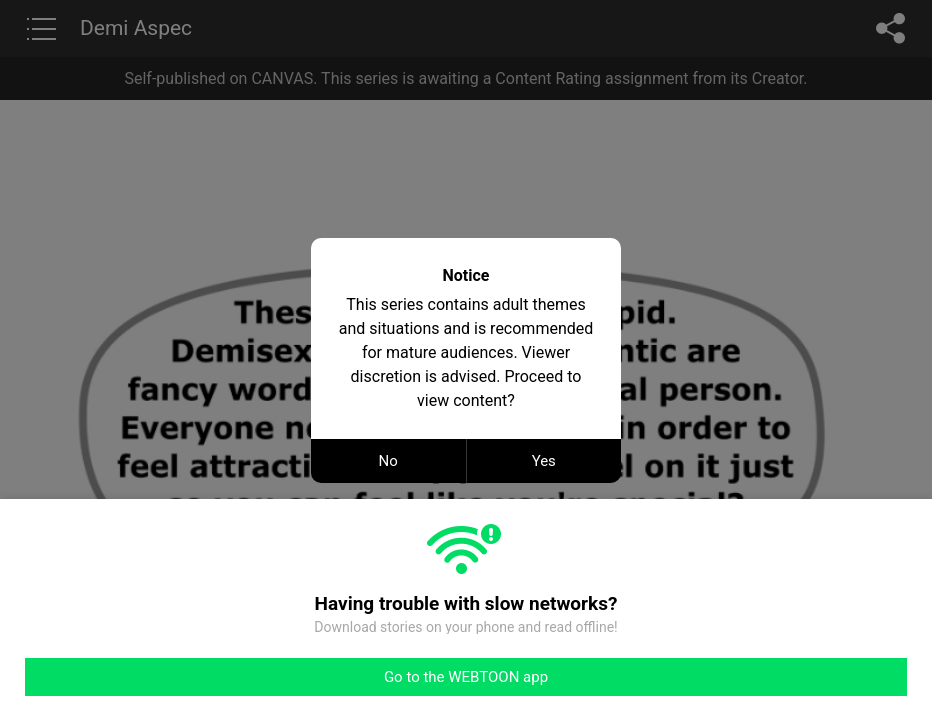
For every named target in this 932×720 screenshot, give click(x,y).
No (388, 461)
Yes (544, 461)
